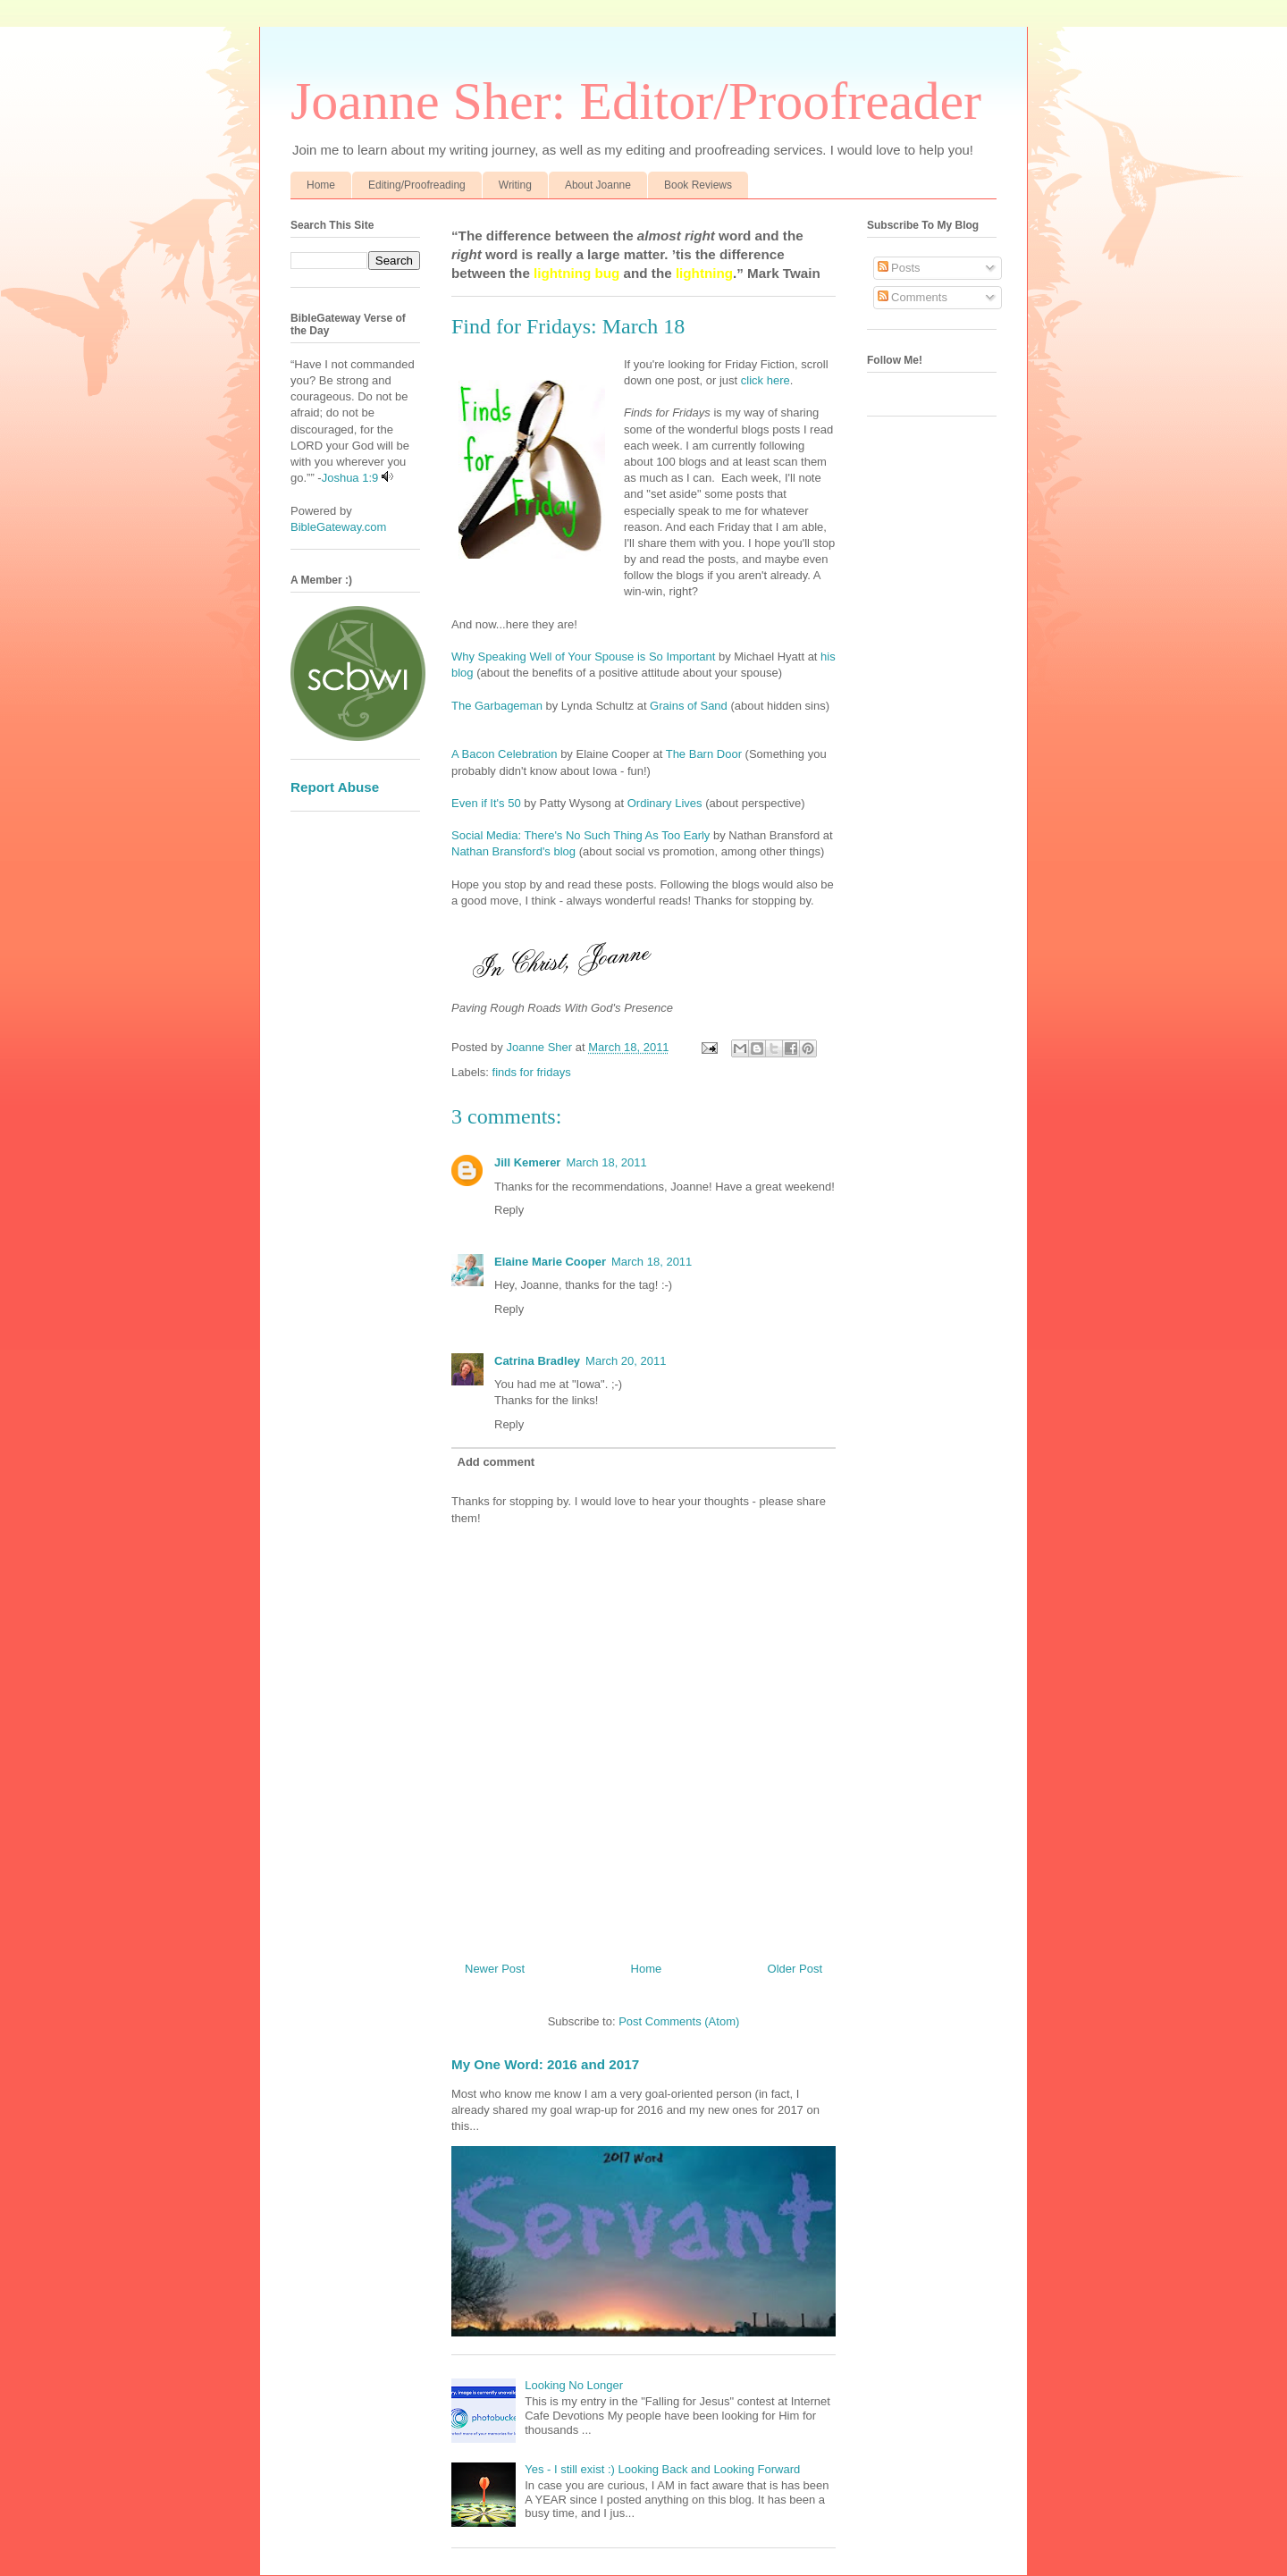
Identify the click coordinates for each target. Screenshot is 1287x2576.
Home (321, 185)
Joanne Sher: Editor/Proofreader (635, 101)
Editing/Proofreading (417, 185)
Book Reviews (698, 185)
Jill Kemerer (527, 1162)
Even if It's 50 (486, 803)
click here (763, 380)
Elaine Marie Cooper (550, 1261)
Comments (912, 297)
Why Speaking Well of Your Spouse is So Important (583, 656)
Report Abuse (334, 787)
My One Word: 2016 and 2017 (545, 2064)
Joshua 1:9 (350, 477)
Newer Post (495, 1968)
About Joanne (598, 185)
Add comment (496, 1462)
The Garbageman (497, 705)
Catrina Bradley (537, 1361)
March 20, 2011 (625, 1361)
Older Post (795, 1968)
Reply (509, 1209)
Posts (899, 267)
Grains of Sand (687, 705)
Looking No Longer (574, 2385)
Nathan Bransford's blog (513, 851)
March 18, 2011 (606, 1162)
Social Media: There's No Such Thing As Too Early (580, 835)
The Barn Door (704, 754)
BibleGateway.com (338, 527)
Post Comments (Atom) (678, 2021)
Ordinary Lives (664, 803)
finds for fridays (531, 1072)
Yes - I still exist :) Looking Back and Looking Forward (662, 2469)
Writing (515, 185)
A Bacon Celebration (504, 754)
